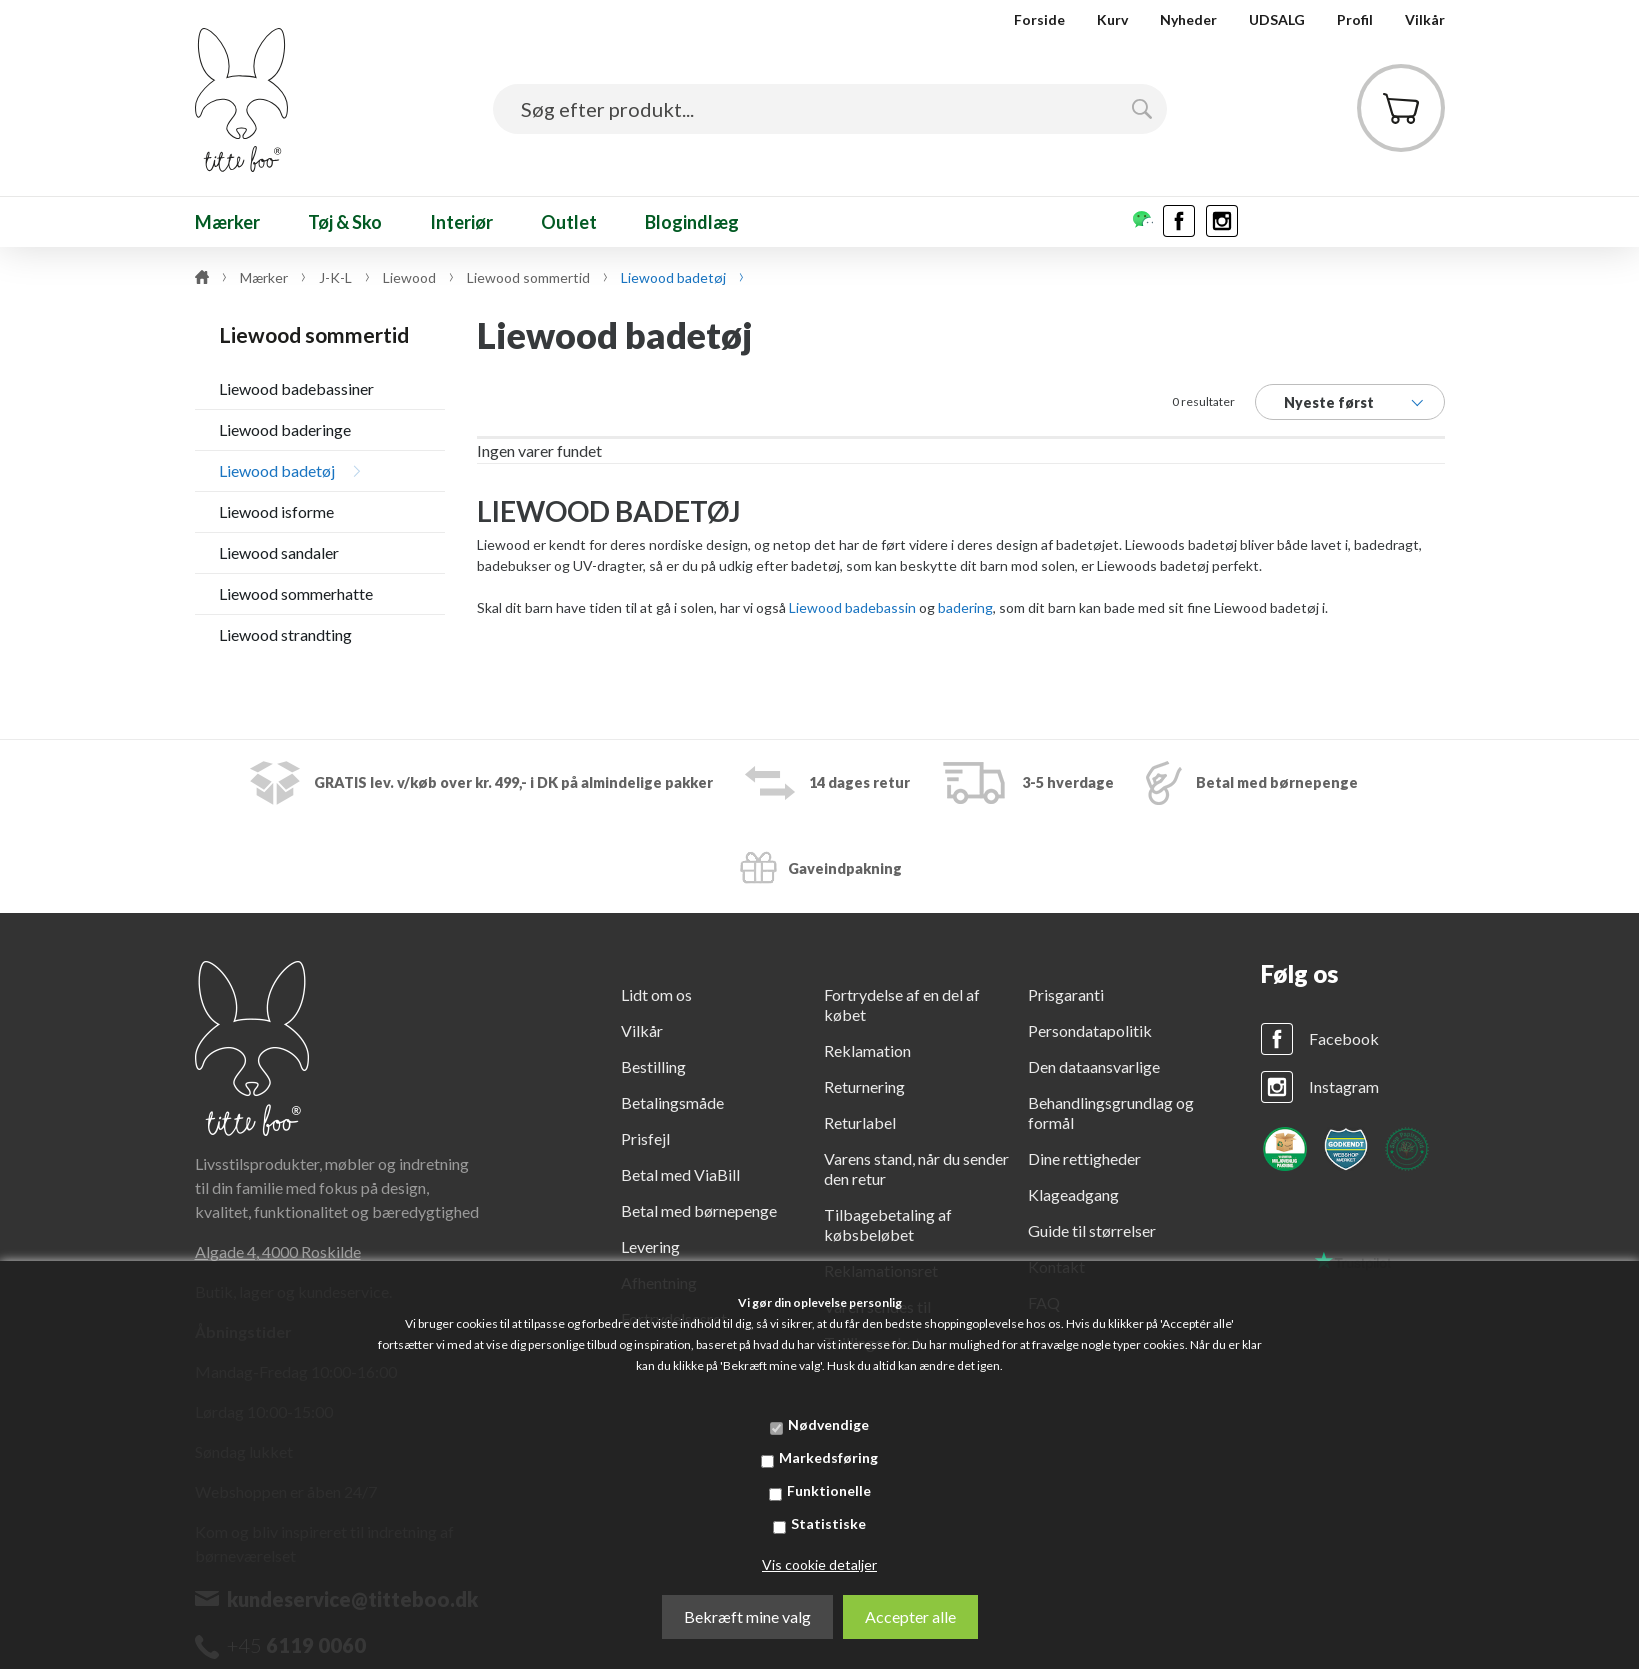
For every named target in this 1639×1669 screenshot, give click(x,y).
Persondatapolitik (1090, 1030)
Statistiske (828, 1523)
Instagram (1344, 1086)
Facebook (1344, 1038)
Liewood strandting (285, 634)
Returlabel (860, 1122)
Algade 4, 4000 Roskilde (278, 1251)
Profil (1355, 19)
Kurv (1112, 19)
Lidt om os (656, 994)
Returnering (864, 1086)
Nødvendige (828, 1424)
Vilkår (1425, 19)
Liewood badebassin (852, 607)
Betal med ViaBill (680, 1174)
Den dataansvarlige (1094, 1066)
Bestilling (653, 1066)
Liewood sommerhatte (296, 593)
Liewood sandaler (279, 552)
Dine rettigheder (1084, 1158)
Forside (1039, 19)
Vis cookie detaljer (819, 1564)
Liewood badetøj (277, 470)
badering (965, 607)
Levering (650, 1246)
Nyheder (1188, 19)
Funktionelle (829, 1490)
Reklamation (867, 1050)
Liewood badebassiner (296, 388)
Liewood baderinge (285, 429)
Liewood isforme (276, 511)
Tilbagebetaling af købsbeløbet (888, 1224)
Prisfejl (645, 1138)
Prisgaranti (1066, 994)
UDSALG (1277, 19)
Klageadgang (1073, 1194)
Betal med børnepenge (699, 1210)
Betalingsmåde (672, 1102)
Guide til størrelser (1092, 1230)
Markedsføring (828, 1457)
